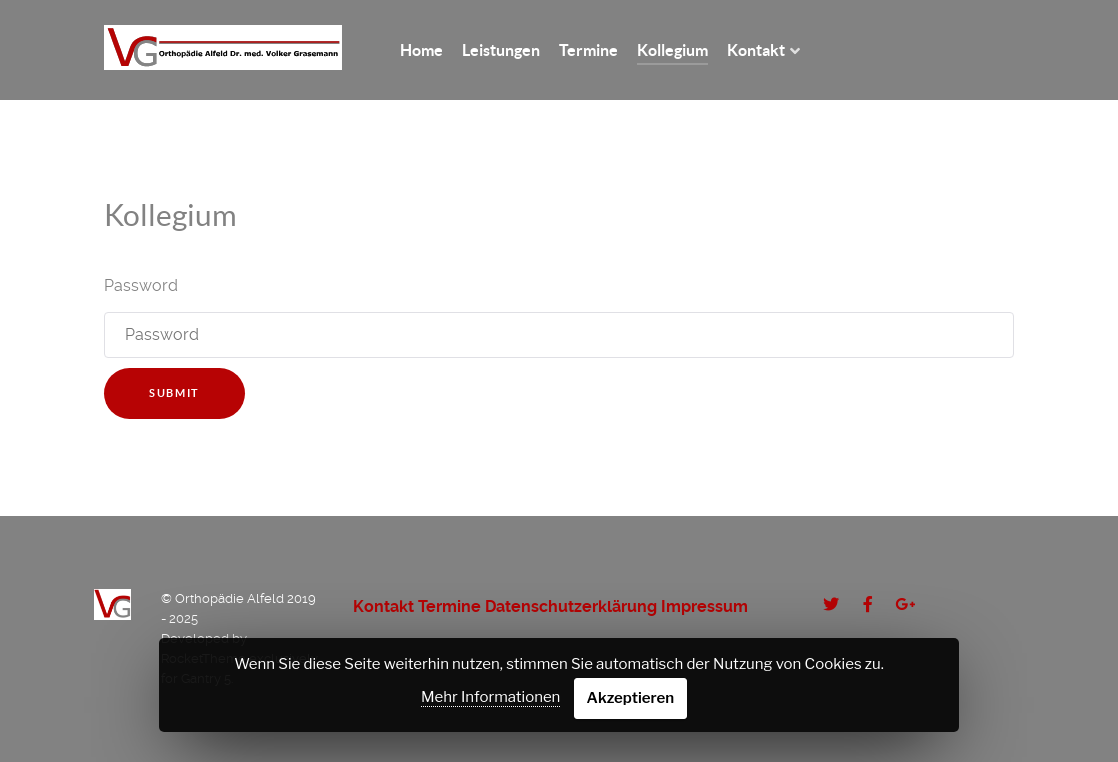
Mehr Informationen (490, 697)
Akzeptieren (631, 698)
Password (141, 285)
